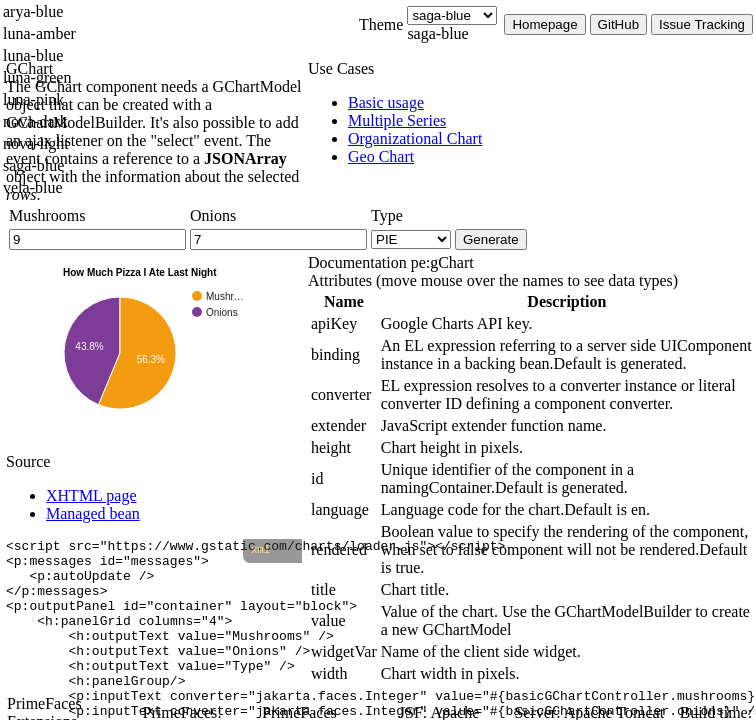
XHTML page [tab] (91, 495)
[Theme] (452, 15)
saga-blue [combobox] (437, 33)
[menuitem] (552, 103)
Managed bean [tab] (93, 513)
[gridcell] (344, 324)
